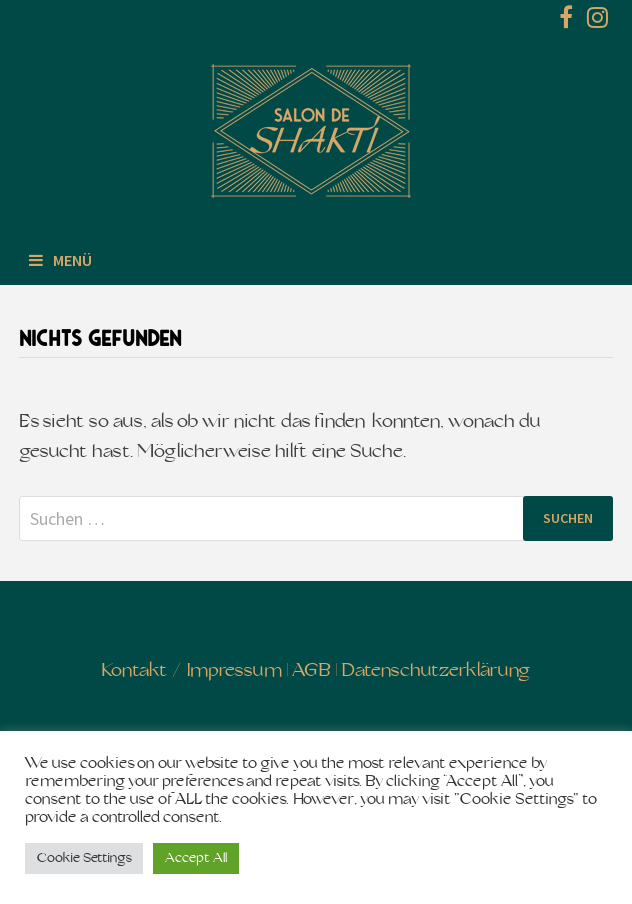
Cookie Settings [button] (84, 858)
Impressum (234, 671)
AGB (311, 671)
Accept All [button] (196, 858)
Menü (60, 260)
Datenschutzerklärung (435, 671)
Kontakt (134, 671)
